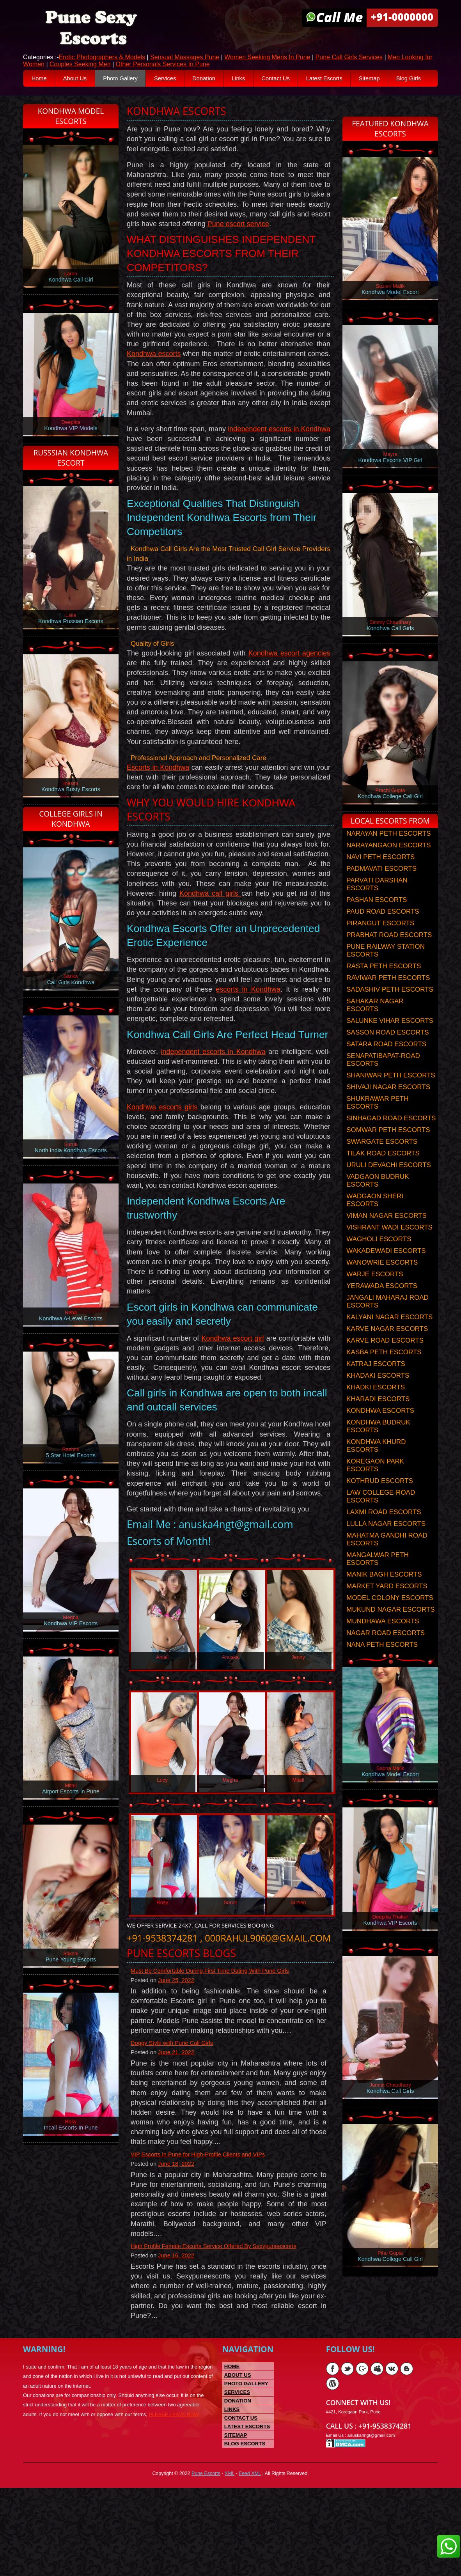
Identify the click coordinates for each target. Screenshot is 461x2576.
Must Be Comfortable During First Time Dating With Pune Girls (217, 2048)
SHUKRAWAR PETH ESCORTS (377, 1125)
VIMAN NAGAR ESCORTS (386, 1238)
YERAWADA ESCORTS (381, 1308)
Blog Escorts (245, 2528)
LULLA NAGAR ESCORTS (386, 1546)
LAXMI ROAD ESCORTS (383, 1534)
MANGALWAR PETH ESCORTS (377, 1581)
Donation (219, 79)
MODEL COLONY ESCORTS (389, 1620)
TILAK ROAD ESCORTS (383, 1176)
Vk (391, 2453)
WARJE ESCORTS (374, 1296)
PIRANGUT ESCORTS (380, 946)
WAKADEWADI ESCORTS (386, 1273)
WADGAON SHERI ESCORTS (374, 1222)
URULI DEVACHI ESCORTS (388, 1187)
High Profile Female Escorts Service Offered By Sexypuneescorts (221, 2327)
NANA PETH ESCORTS (382, 1667)
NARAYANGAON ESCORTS (388, 868)
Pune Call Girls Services (349, 57)
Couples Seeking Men (80, 64)
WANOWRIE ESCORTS (382, 1285)
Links (257, 79)
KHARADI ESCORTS (378, 1421)
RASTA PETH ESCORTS (383, 988)
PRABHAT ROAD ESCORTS (389, 957)
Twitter (347, 2453)
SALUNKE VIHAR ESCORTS (389, 1043)
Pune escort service (238, 245)
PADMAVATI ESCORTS (381, 891)
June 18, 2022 (180, 2244)
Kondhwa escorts (154, 379)
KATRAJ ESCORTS (375, 1386)
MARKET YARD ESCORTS (386, 1608)
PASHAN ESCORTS (376, 922)
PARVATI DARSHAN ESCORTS (377, 906)
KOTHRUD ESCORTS (379, 1503)
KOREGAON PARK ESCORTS (375, 1487)
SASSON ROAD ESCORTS (387, 1055)
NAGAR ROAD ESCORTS (385, 1655)
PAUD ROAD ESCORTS (382, 934)
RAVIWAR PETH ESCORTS (388, 1000)
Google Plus (362, 2453)
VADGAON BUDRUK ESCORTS (377, 1203)
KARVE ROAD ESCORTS (385, 1363)
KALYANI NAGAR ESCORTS (389, 1339)
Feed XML (251, 2561)
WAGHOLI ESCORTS (378, 1261)
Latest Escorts (351, 79)
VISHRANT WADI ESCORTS (389, 1250)
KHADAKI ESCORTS (377, 1398)
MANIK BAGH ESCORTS (384, 1597)
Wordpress (332, 2467)
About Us (79, 79)
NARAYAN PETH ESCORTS (388, 856)
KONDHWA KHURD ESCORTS (376, 1468)
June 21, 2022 (180, 2131)
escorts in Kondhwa (248, 1022)
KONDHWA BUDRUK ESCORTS (378, 1448)
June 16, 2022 (180, 2338)
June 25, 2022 (180, 2058)
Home (40, 79)
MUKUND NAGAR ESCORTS (390, 1632)
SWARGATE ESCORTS (381, 1164)
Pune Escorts (204, 2561)
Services (178, 79)
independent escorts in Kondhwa (279, 454)
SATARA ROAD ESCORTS (386, 1066)
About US (237, 2459)
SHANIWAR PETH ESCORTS (390, 1098)
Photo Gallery (129, 79)
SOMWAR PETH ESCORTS (388, 1152)
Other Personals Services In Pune (163, 64)
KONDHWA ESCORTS (380, 1433)
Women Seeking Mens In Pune (267, 57)
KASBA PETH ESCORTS (383, 1374)
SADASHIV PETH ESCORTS (389, 1012)
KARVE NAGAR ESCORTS (387, 1351)
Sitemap (400, 79)
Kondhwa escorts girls (162, 1156)
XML (229, 2561)
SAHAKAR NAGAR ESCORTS (374, 1027)
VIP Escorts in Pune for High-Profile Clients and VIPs (204, 2234)
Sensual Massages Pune (184, 57)
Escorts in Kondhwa (158, 796)
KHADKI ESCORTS (375, 1410)
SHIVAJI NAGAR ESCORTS (388, 1109)
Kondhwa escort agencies (289, 682)
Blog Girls (45, 97)
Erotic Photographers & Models (102, 57)
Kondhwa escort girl (232, 1392)
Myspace (377, 2453)
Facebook (332, 2453)
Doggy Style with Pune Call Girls (175, 2121)
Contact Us (298, 79)
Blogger (406, 2453)
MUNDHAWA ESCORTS (382, 1644)
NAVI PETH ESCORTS (380, 879)
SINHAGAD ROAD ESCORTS (391, 1140)
